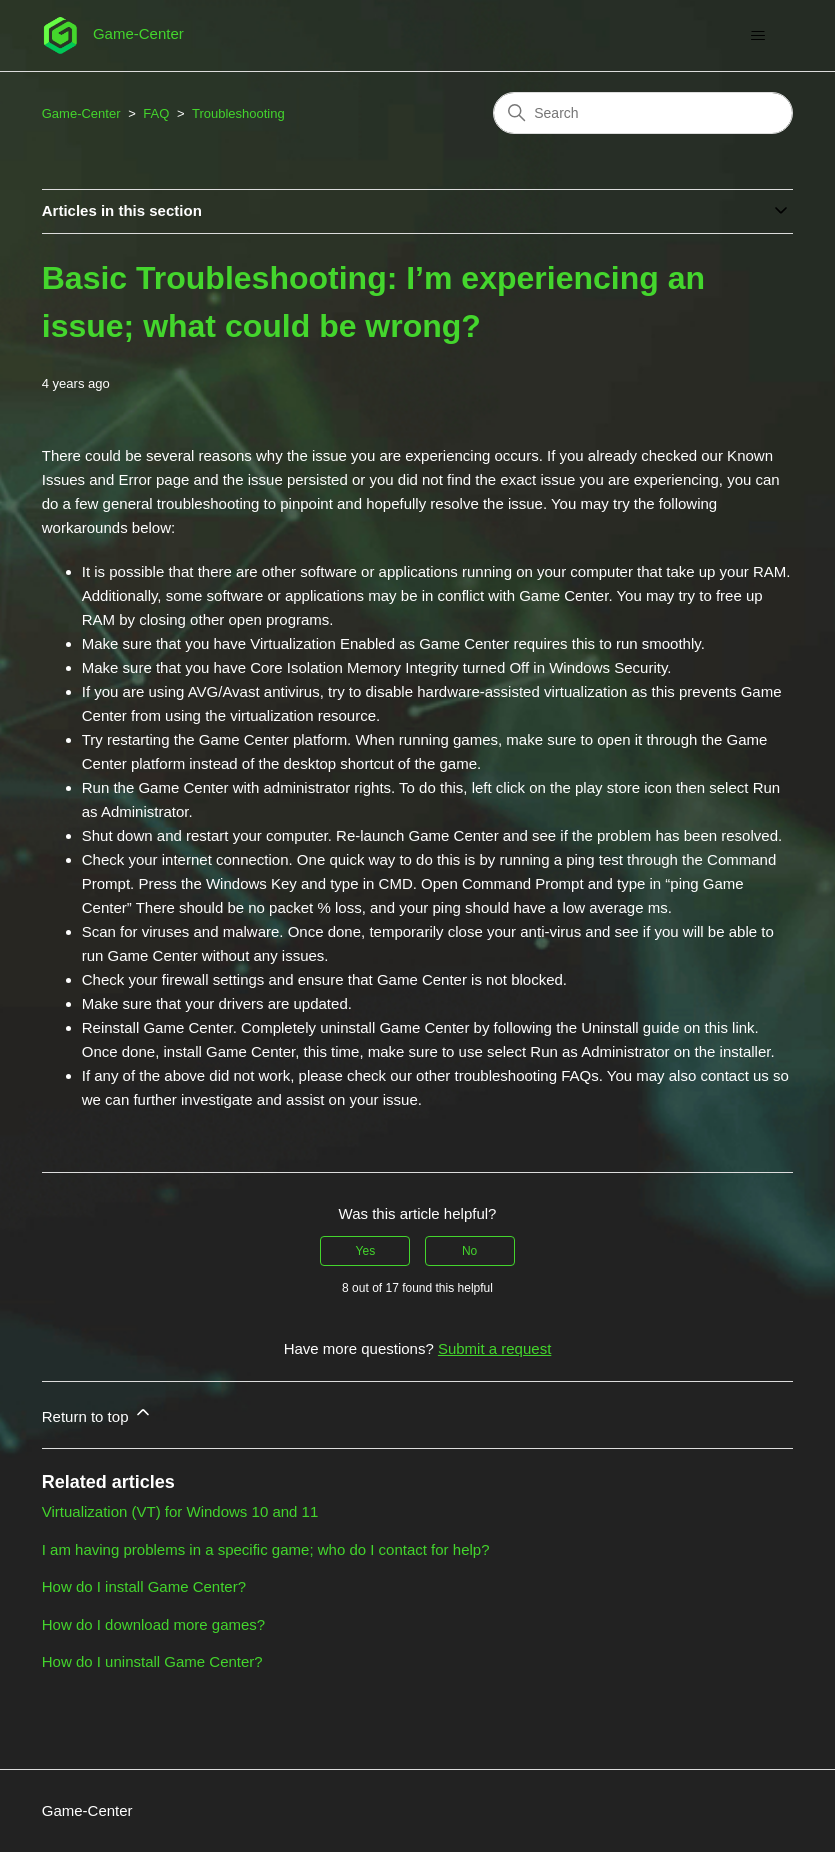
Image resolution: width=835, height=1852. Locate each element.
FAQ (156, 113)
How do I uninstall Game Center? (152, 1661)
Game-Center (81, 113)
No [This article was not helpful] (469, 1251)
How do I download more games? (153, 1624)
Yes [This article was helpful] (366, 1251)
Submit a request (494, 1348)
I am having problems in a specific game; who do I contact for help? (266, 1549)
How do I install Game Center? (144, 1586)
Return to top (97, 1413)
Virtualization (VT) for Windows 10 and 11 (180, 1511)
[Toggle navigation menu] (757, 36)
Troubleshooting (238, 113)
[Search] (643, 113)
